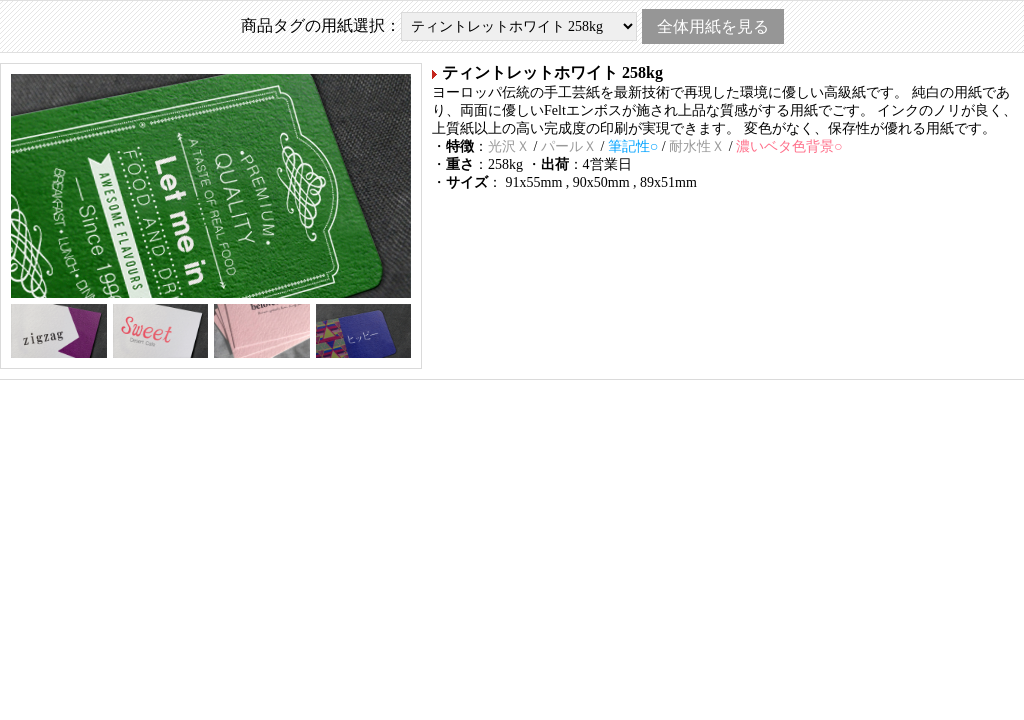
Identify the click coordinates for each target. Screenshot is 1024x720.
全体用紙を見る (713, 26)
